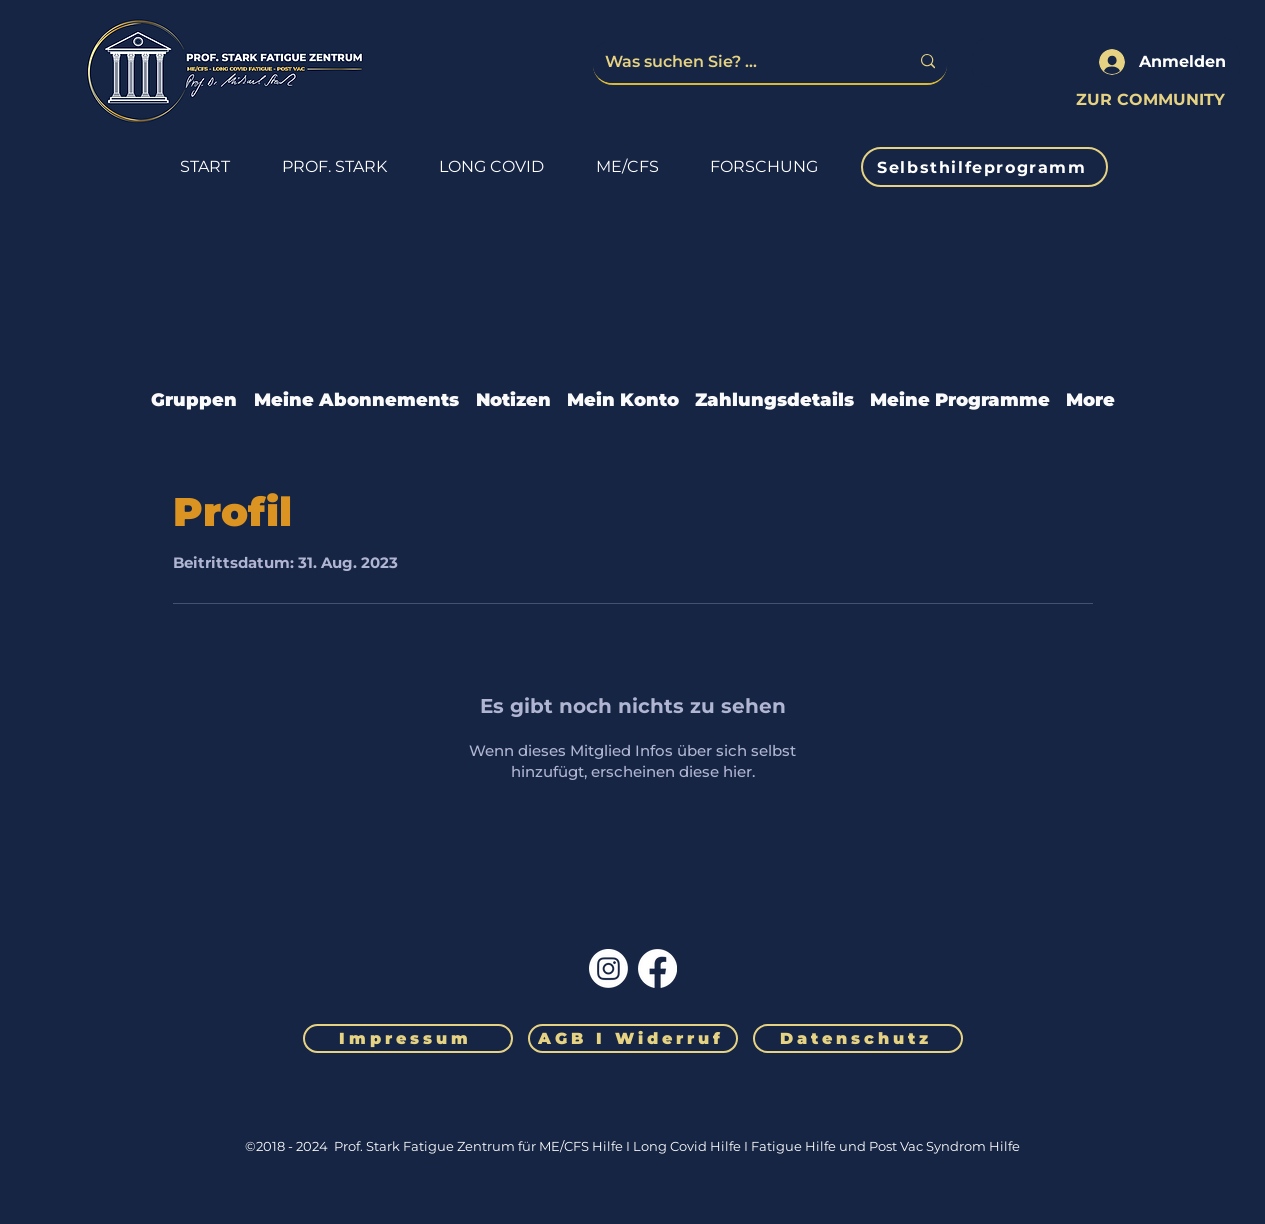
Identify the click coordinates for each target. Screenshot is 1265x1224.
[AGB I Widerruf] (633, 1038)
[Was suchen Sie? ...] (742, 61)
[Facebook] (657, 968)
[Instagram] (608, 968)
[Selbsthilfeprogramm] (984, 167)
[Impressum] (408, 1038)
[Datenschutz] (858, 1038)
